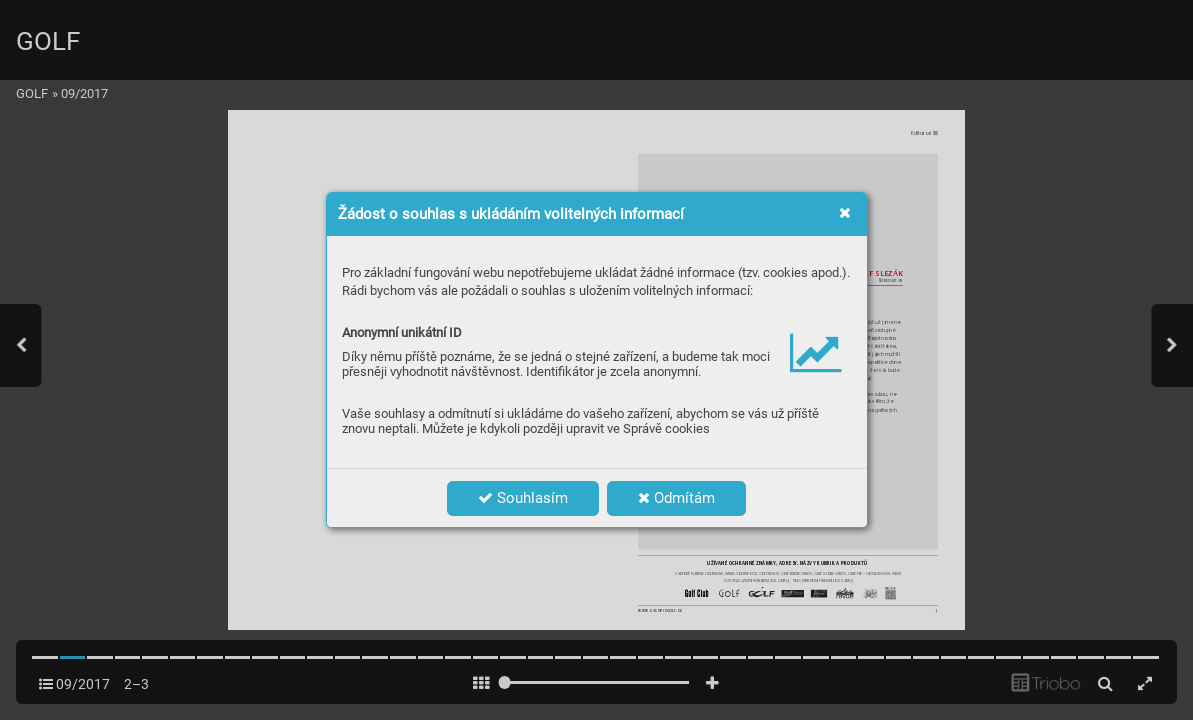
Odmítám (676, 498)
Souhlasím (523, 498)
